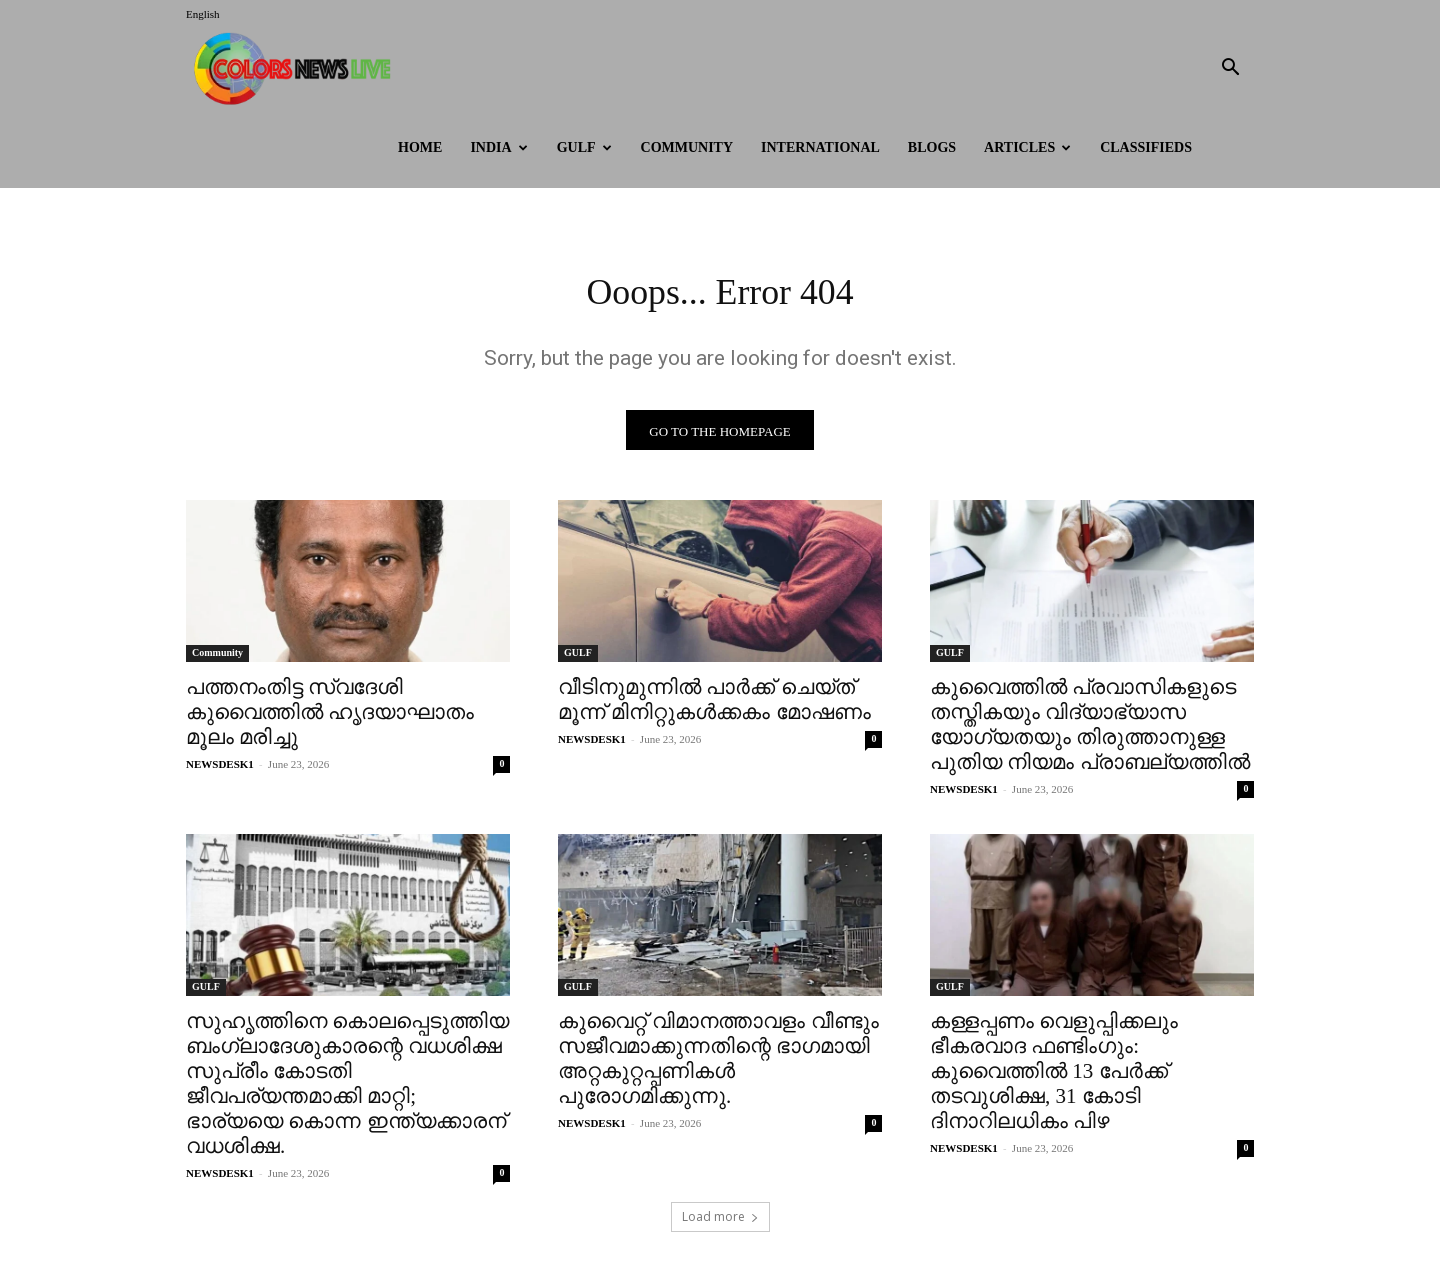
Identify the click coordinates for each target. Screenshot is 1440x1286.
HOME (420, 147)
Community (687, 147)
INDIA (498, 147)
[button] (1230, 69)
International (820, 147)
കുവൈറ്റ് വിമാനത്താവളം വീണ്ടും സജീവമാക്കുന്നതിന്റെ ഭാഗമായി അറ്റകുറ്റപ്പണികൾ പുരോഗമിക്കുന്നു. (718, 1064)
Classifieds (1146, 147)
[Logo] (297, 68)
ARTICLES (1027, 147)
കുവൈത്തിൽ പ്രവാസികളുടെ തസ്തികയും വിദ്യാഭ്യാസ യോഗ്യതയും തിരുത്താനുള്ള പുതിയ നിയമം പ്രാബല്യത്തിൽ (1090, 730)
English (203, 14)
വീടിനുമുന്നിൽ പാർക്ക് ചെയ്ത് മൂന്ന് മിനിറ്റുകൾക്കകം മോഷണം (714, 705)
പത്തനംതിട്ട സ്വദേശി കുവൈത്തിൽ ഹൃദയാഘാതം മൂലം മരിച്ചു (330, 718)
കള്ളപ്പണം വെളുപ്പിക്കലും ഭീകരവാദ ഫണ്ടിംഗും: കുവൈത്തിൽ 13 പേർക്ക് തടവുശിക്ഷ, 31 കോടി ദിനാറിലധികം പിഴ (1054, 1077)
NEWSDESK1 (220, 770)
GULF (584, 147)
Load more (720, 1222)
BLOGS (932, 147)
